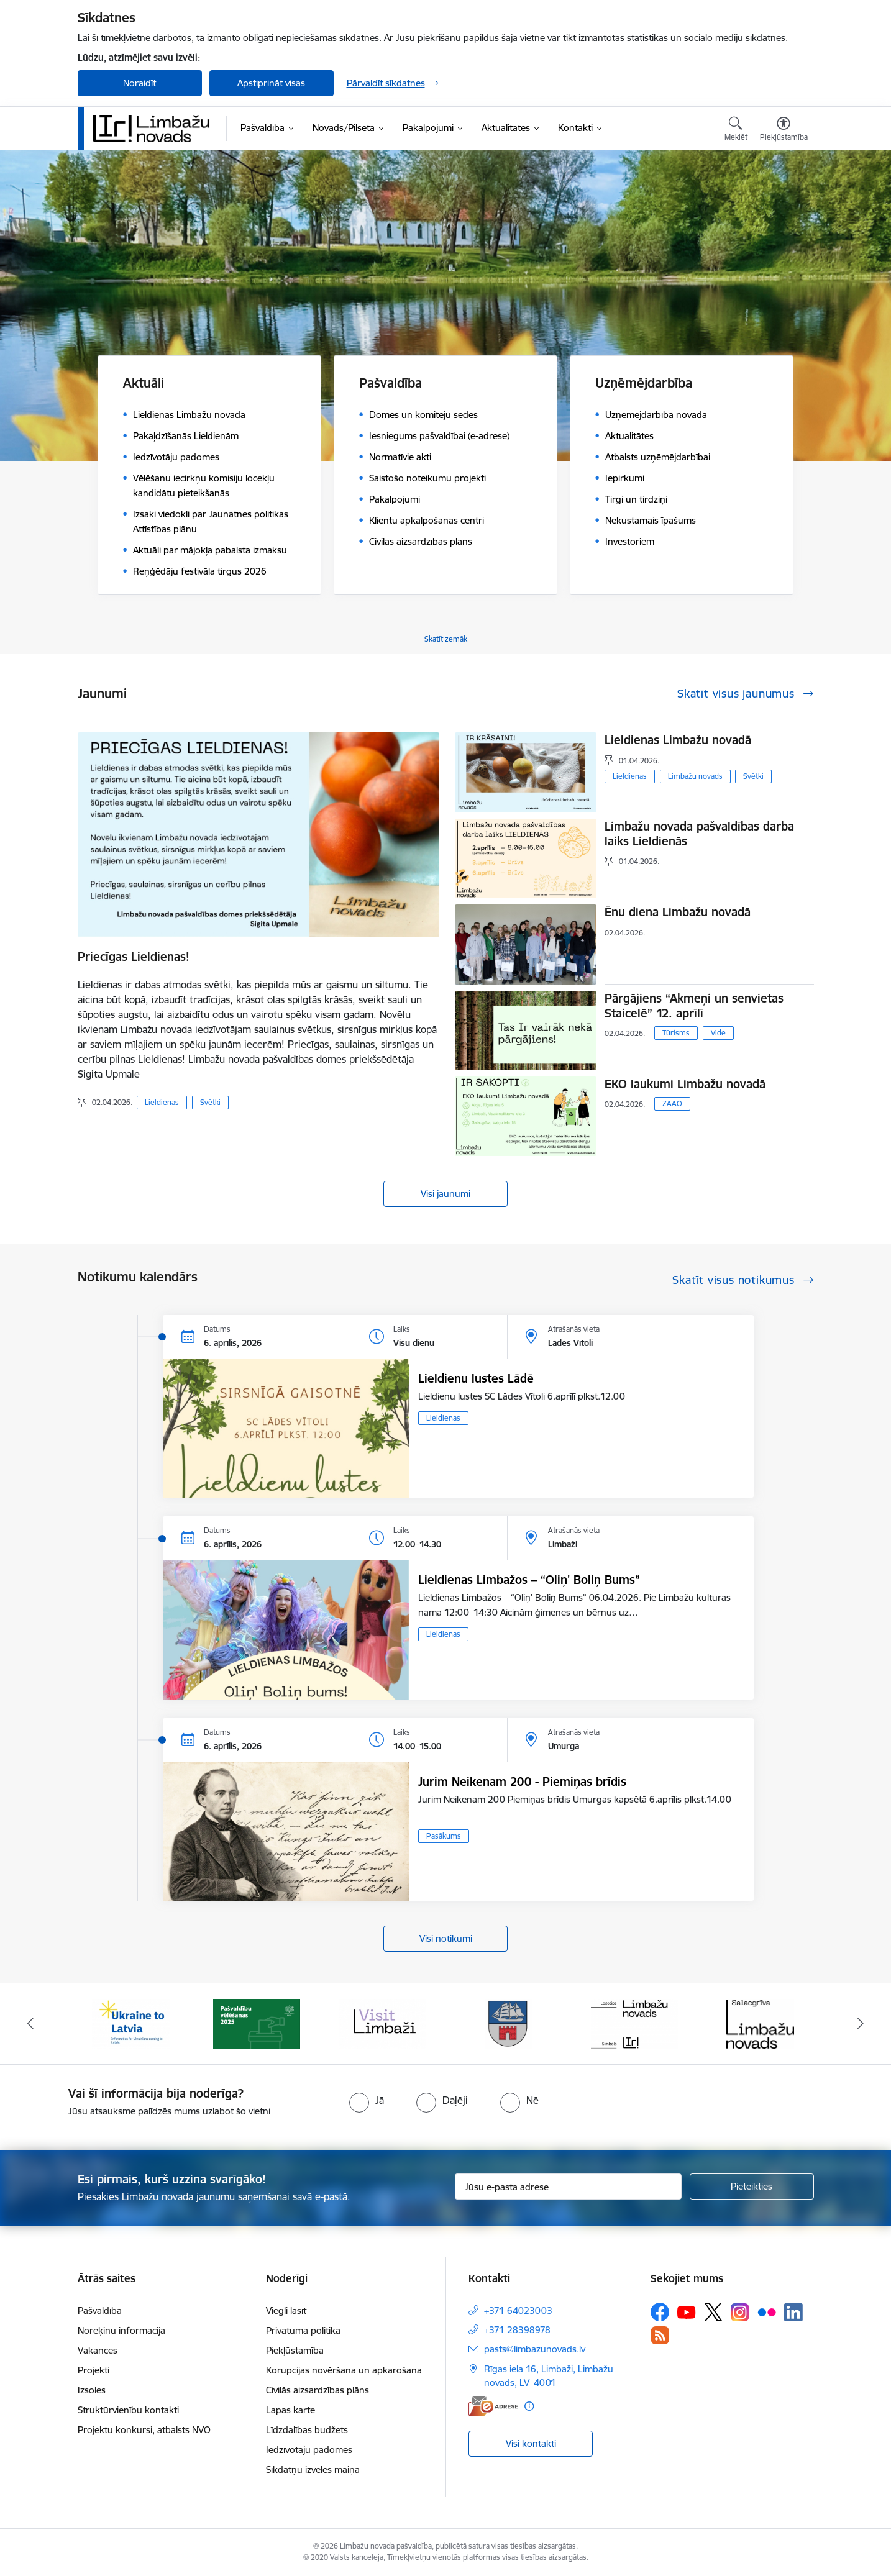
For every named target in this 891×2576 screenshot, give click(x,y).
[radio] (366, 2100)
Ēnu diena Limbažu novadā (678, 911)
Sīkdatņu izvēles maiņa (313, 2469)
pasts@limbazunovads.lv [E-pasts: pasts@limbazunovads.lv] (534, 2349)
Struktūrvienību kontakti (128, 2410)
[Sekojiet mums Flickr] (766, 2311)
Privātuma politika (303, 2330)
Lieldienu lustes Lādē (476, 1378)
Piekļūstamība (295, 2350)
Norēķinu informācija (121, 2330)
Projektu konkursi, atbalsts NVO (144, 2430)
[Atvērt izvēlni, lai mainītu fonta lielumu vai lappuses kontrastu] (784, 130)
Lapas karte (290, 2410)
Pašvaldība (100, 2310)
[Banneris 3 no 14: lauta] (382, 2023)
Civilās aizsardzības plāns (317, 2390)
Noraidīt (139, 83)
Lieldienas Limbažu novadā (678, 739)
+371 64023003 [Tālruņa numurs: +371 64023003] (518, 2310)
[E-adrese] (493, 2406)
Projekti (93, 2370)
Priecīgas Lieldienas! (134, 956)
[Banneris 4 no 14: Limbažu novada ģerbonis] (508, 2023)
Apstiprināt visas (271, 83)
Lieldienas (162, 1102)
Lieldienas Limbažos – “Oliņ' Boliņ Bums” (529, 1579)
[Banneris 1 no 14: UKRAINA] (131, 2023)
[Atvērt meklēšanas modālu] (736, 130)
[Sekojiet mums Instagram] (740, 2312)
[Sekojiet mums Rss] (660, 2335)
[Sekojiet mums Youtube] (686, 2311)
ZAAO (672, 1103)
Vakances (97, 2350)
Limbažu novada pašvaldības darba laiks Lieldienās (699, 834)
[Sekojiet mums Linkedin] (793, 2312)
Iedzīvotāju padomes (309, 2449)
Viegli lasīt (286, 2310)
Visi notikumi (445, 1938)
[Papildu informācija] (529, 2406)
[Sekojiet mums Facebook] (660, 2312)
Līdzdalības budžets (307, 2430)
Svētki (210, 1102)
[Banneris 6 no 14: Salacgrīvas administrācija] (760, 2023)
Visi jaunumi (445, 1193)
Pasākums (443, 1836)
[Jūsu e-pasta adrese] (568, 2186)
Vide (718, 1032)
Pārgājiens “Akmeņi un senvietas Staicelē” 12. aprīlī (694, 1006)
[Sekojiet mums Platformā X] (713, 2312)
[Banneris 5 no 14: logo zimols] (634, 2023)
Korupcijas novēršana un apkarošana (344, 2370)
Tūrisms (676, 1032)
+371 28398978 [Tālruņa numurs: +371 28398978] (517, 2330)
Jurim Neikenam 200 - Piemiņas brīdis (522, 1781)
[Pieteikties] (752, 2186)
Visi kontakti (531, 2443)
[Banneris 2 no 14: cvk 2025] (256, 2023)
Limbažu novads (695, 776)
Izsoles (92, 2390)
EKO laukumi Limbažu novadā (685, 1083)
